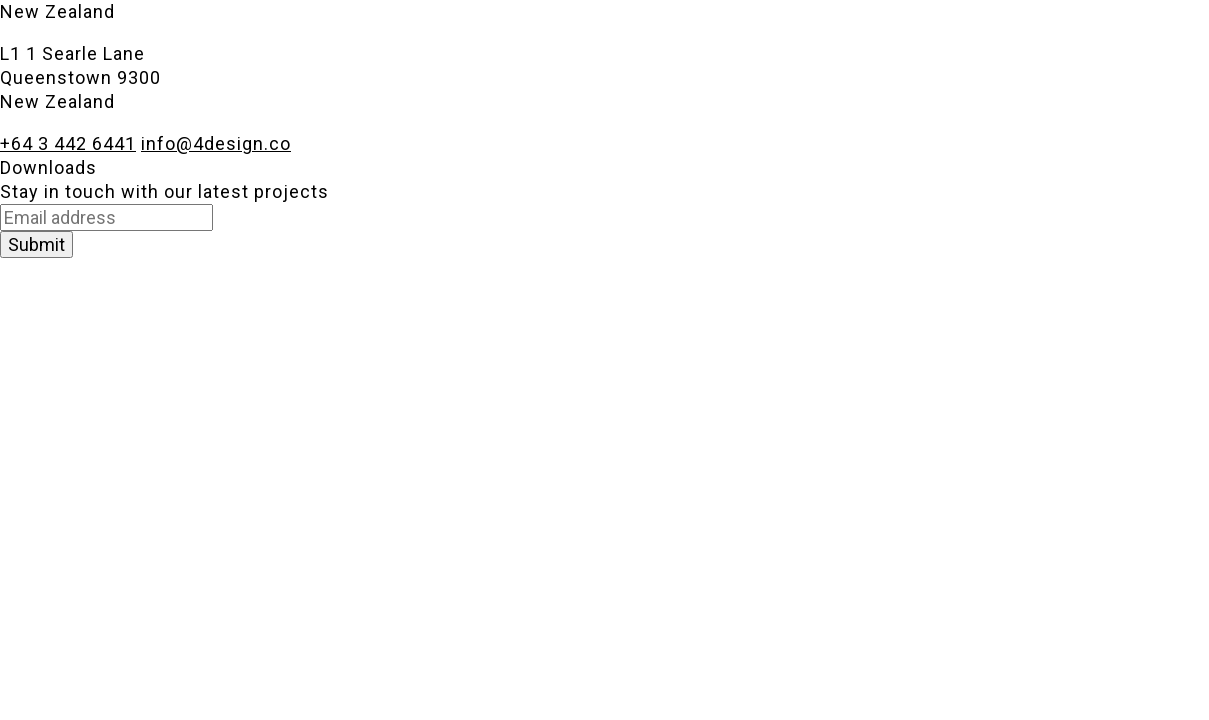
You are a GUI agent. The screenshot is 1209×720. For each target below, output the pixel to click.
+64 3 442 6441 (68, 143)
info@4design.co (216, 143)
